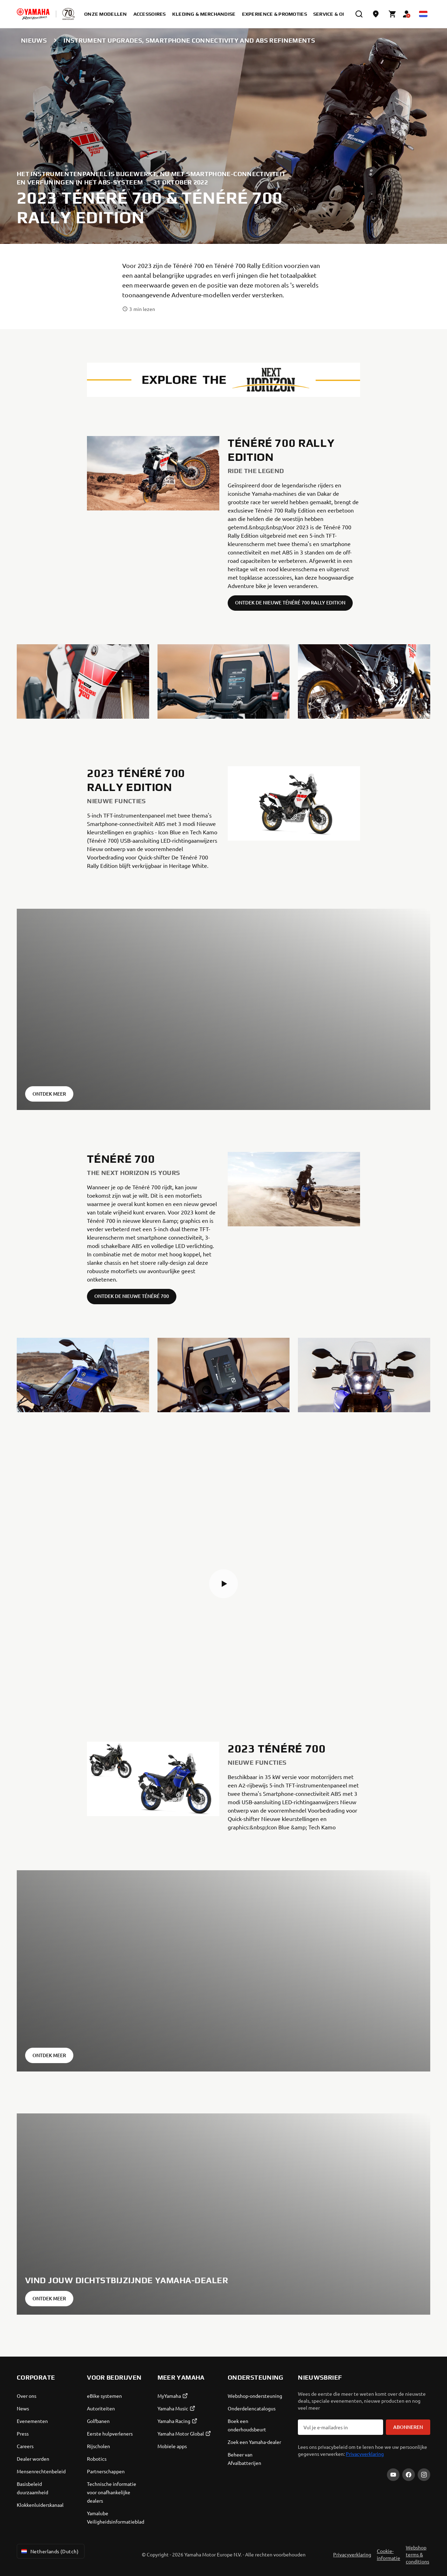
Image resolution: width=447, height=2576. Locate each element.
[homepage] (33, 14)
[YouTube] (393, 2474)
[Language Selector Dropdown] (423, 14)
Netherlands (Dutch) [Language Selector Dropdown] (49, 2551)
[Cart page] (392, 14)
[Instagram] (424, 2474)
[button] (223, 1584)
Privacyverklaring (365, 2454)
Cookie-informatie (388, 2554)
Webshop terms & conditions (417, 2554)
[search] (359, 14)
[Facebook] (408, 2474)
